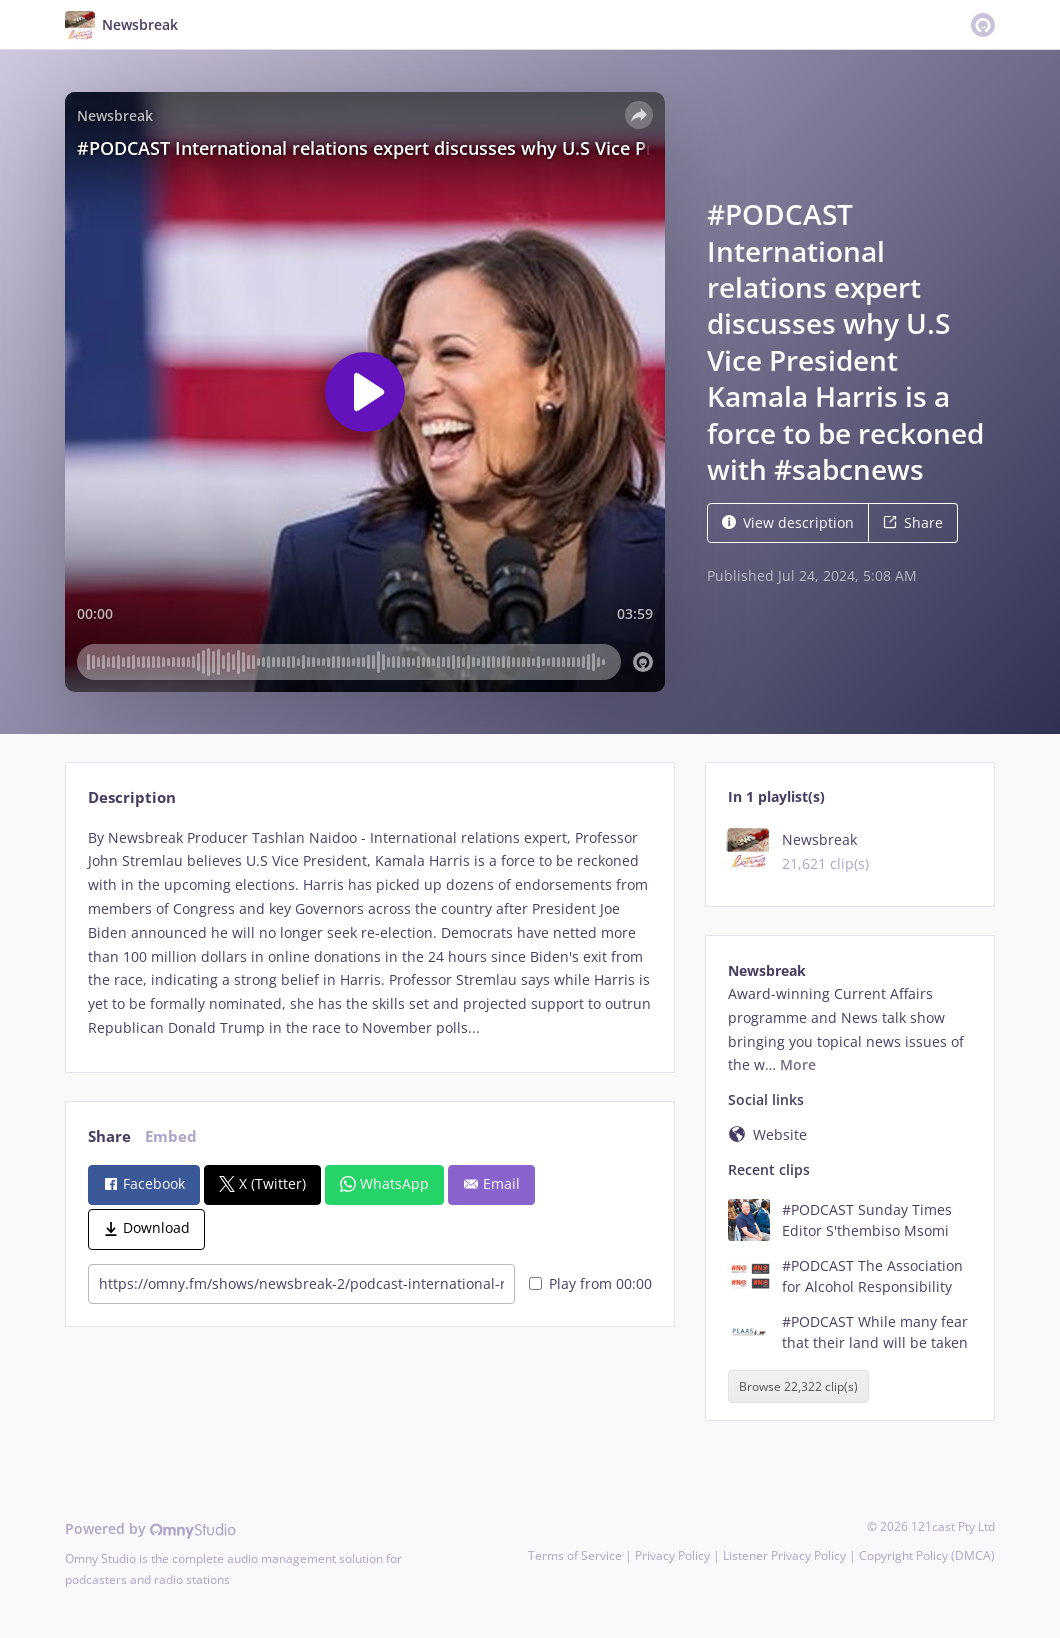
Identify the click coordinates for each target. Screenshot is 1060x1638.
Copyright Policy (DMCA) (927, 1555)
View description (788, 522)
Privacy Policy (672, 1555)
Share (913, 522)
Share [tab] (109, 1136)
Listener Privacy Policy (784, 1555)
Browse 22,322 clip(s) (798, 1386)
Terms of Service (575, 1555)
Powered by (150, 1528)
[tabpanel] (369, 933)
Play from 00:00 (590, 1283)
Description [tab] (132, 797)
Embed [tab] (171, 1136)
